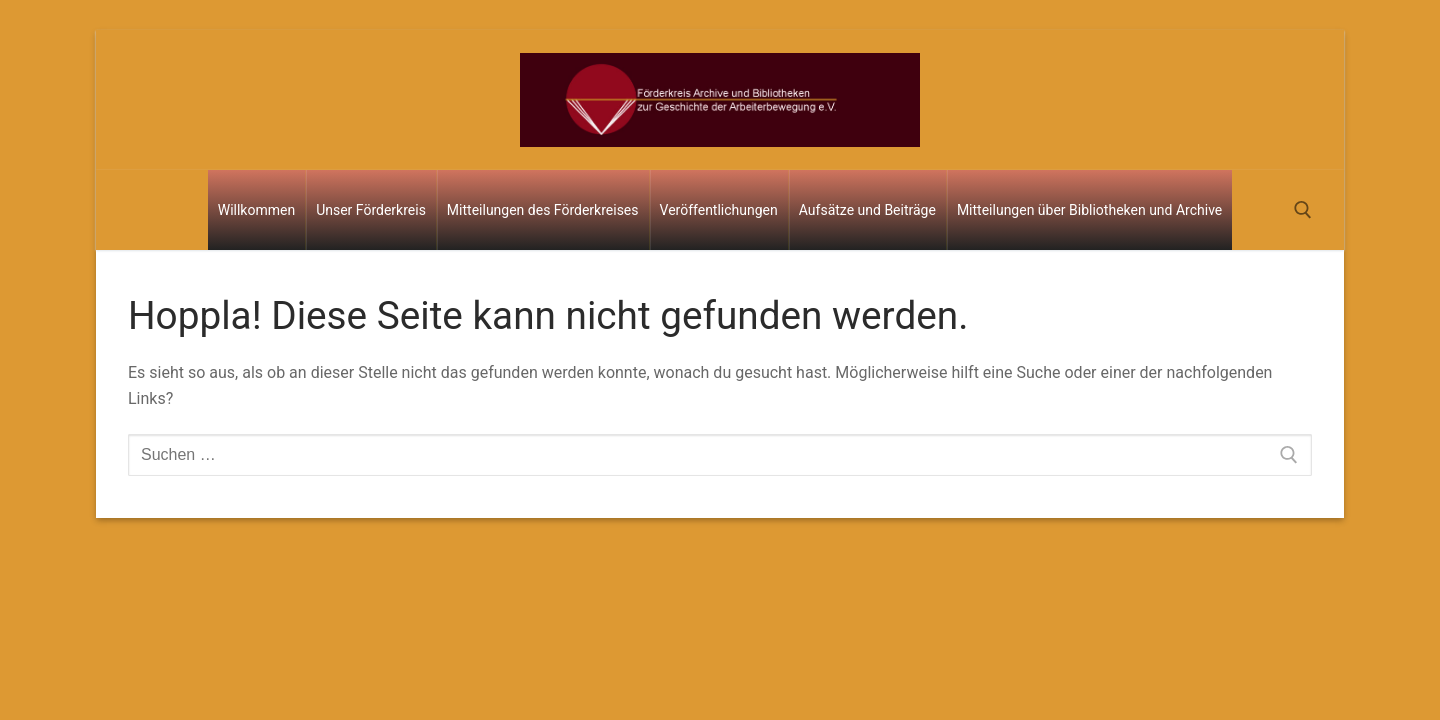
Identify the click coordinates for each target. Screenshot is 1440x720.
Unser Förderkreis (371, 210)
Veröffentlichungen (719, 210)
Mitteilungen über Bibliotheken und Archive (1089, 210)
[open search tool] (1303, 210)
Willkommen (256, 210)
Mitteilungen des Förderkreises (543, 210)
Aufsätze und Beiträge (867, 210)
